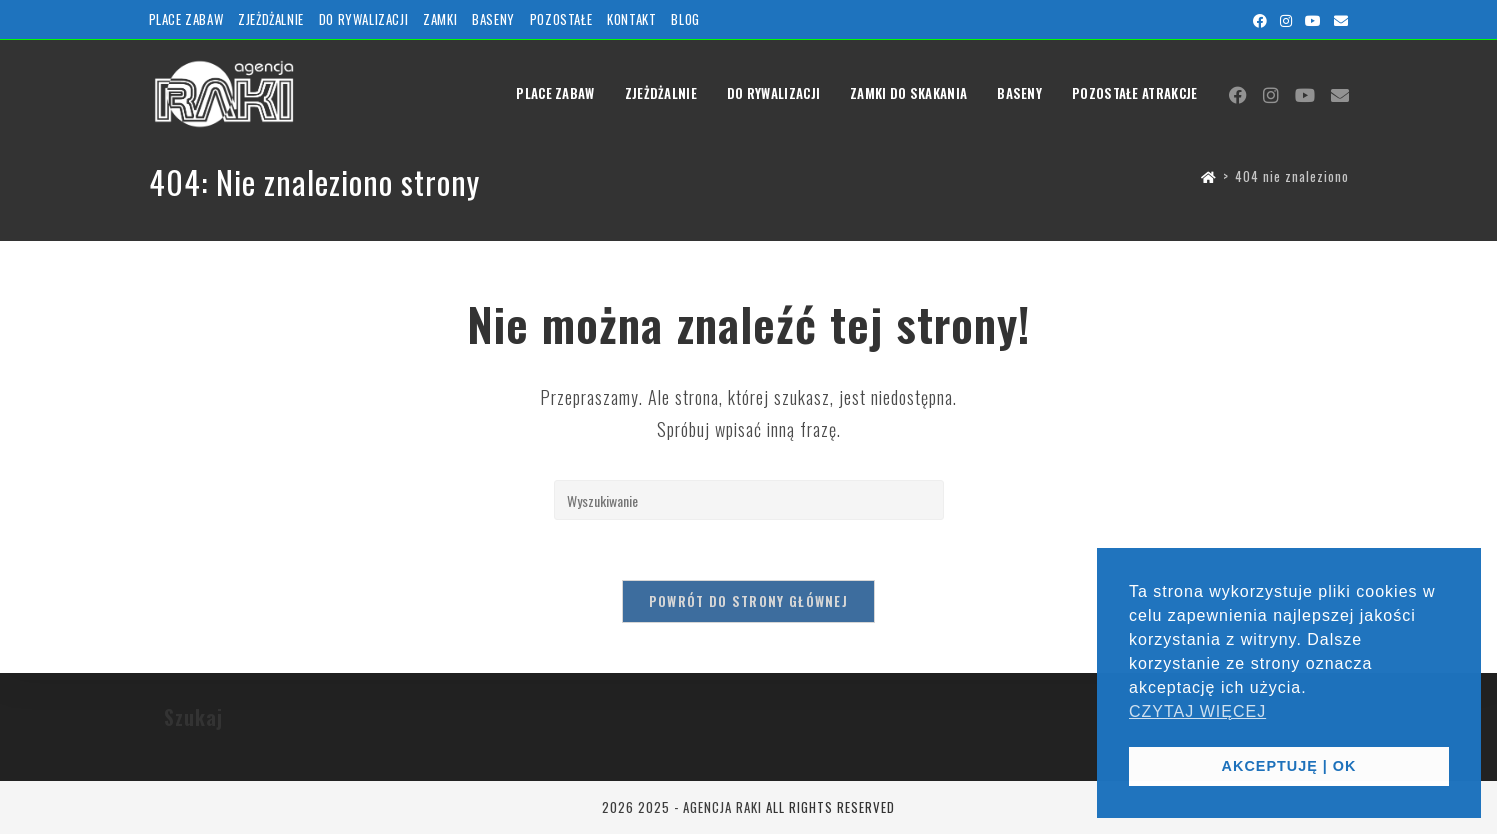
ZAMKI (440, 19)
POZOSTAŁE (561, 19)
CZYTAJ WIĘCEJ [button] (1197, 711)
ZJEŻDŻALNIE (271, 19)
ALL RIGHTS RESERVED (830, 807)
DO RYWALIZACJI (363, 19)
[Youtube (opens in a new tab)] (1313, 20)
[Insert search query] (749, 500)
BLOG (685, 19)
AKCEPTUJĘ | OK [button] (1289, 766)
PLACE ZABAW (186, 19)
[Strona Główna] (1209, 176)
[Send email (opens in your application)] (1338, 20)
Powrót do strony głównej (748, 601)
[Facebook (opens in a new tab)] (1260, 20)
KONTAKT (631, 19)
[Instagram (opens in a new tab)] (1286, 20)
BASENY (493, 19)
